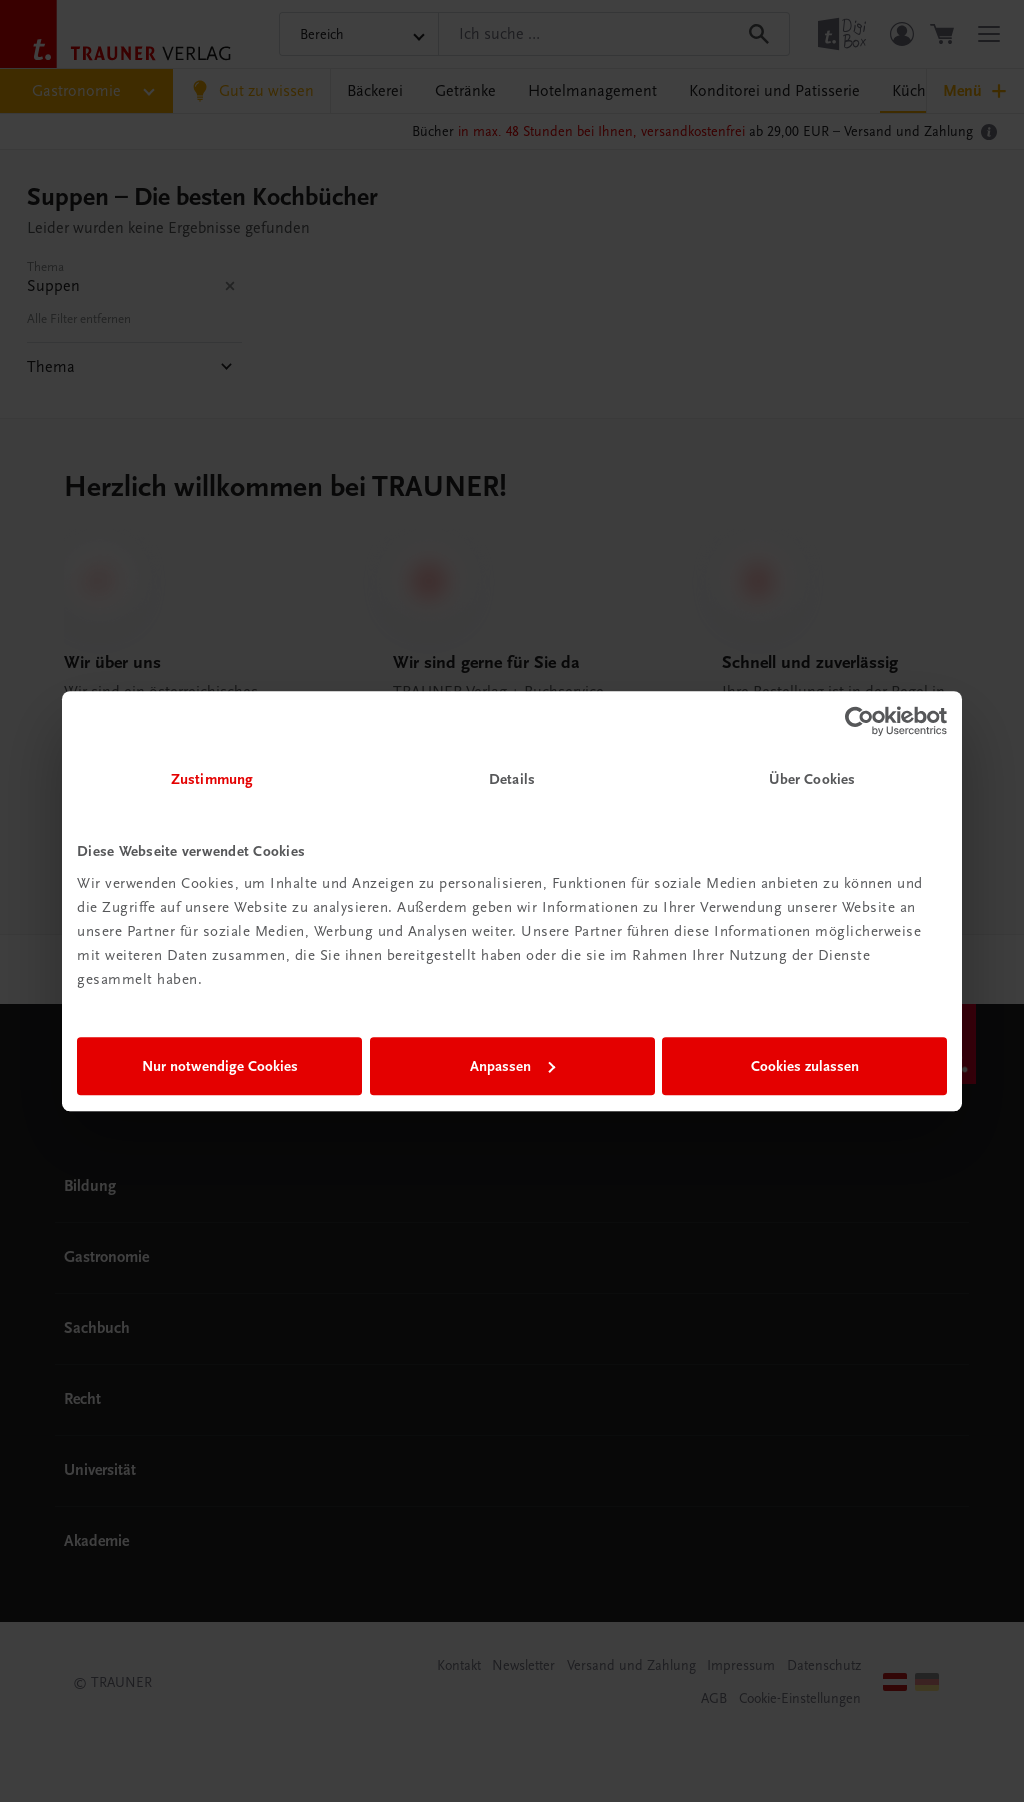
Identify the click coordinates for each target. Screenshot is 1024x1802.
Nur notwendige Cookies (220, 1066)
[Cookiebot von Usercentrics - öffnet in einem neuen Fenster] (859, 721)
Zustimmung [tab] (212, 779)
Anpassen (512, 1066)
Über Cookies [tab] (812, 779)
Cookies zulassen (805, 1066)
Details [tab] (512, 779)
